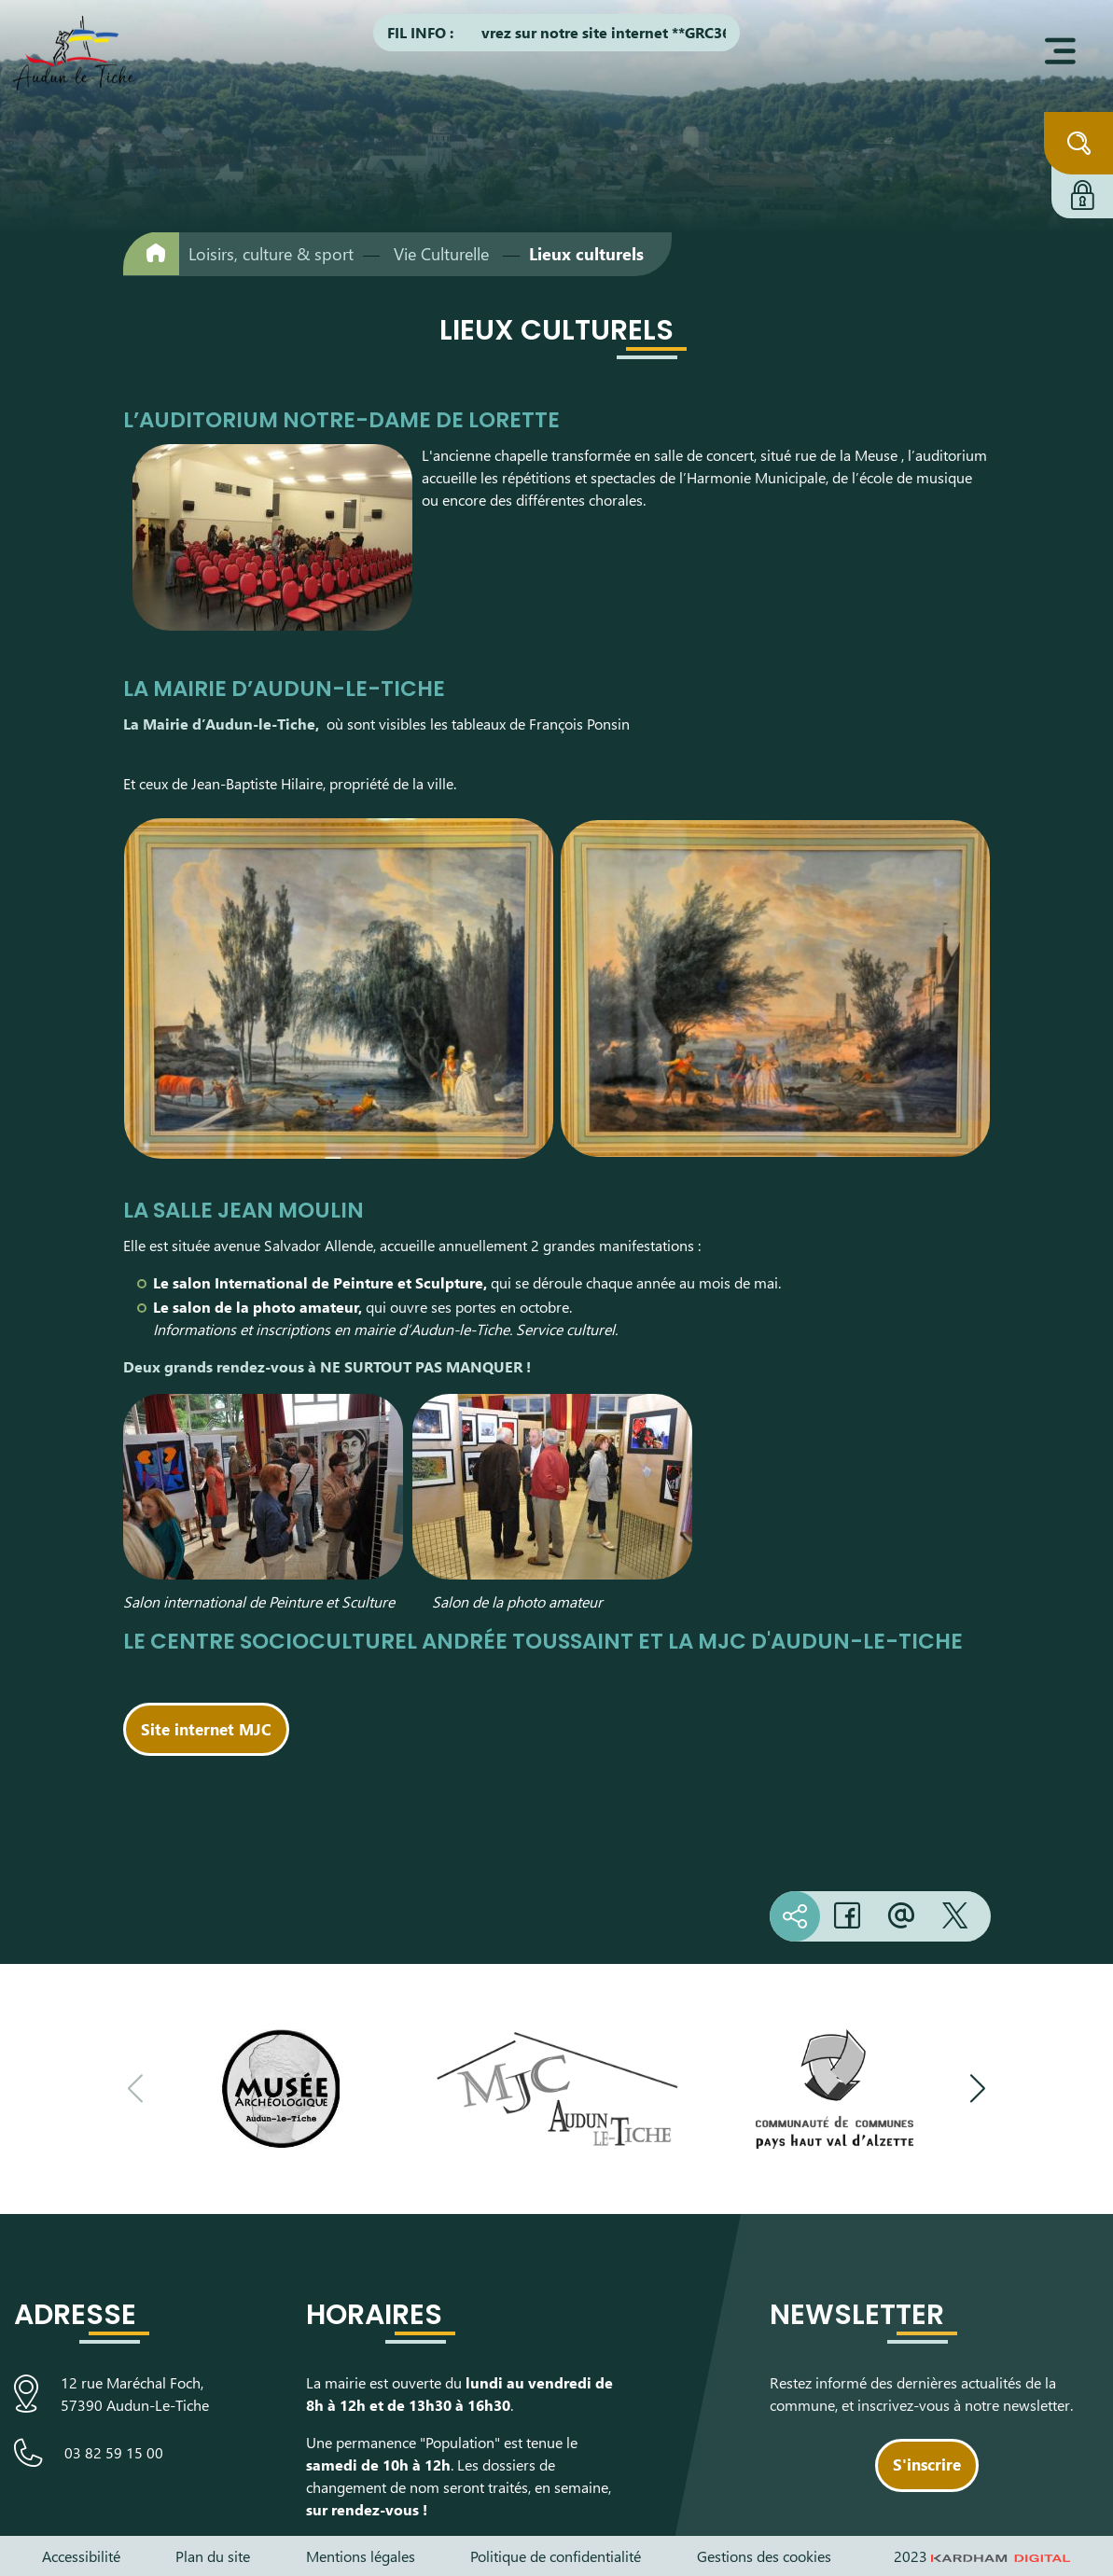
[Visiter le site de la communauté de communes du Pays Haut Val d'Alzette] (834, 2089)
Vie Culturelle (441, 254)
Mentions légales (360, 2556)
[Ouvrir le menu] (1060, 51)
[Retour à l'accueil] (151, 253)
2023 (982, 2556)
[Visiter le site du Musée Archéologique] (279, 2089)
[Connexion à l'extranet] (1082, 192)
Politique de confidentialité (555, 2556)
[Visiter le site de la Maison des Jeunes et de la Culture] (557, 2089)
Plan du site (212, 2556)
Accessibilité (81, 2556)
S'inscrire (927, 2464)
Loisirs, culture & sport (271, 254)
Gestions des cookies (764, 2556)
